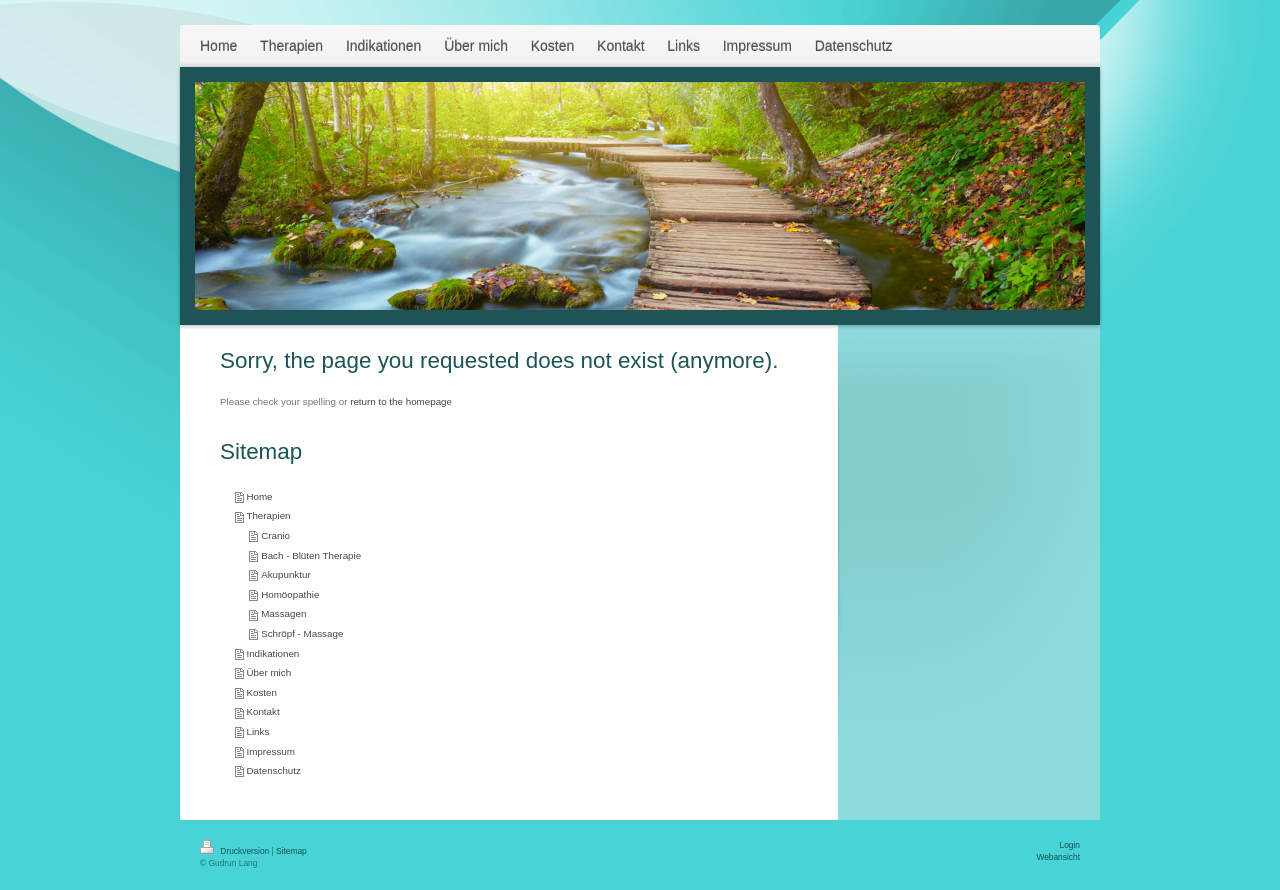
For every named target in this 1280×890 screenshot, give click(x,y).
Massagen (283, 613)
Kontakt (262, 711)
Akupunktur (286, 574)
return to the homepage (401, 401)
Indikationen (272, 653)
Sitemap (291, 851)
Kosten (261, 692)
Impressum (270, 751)
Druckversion (236, 851)
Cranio (275, 535)
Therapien (268, 515)
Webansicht (1058, 857)
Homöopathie (290, 594)
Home (259, 496)
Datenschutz (273, 770)
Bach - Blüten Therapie (311, 555)
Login (1070, 845)
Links (257, 731)
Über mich (268, 672)
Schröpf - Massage (302, 633)
